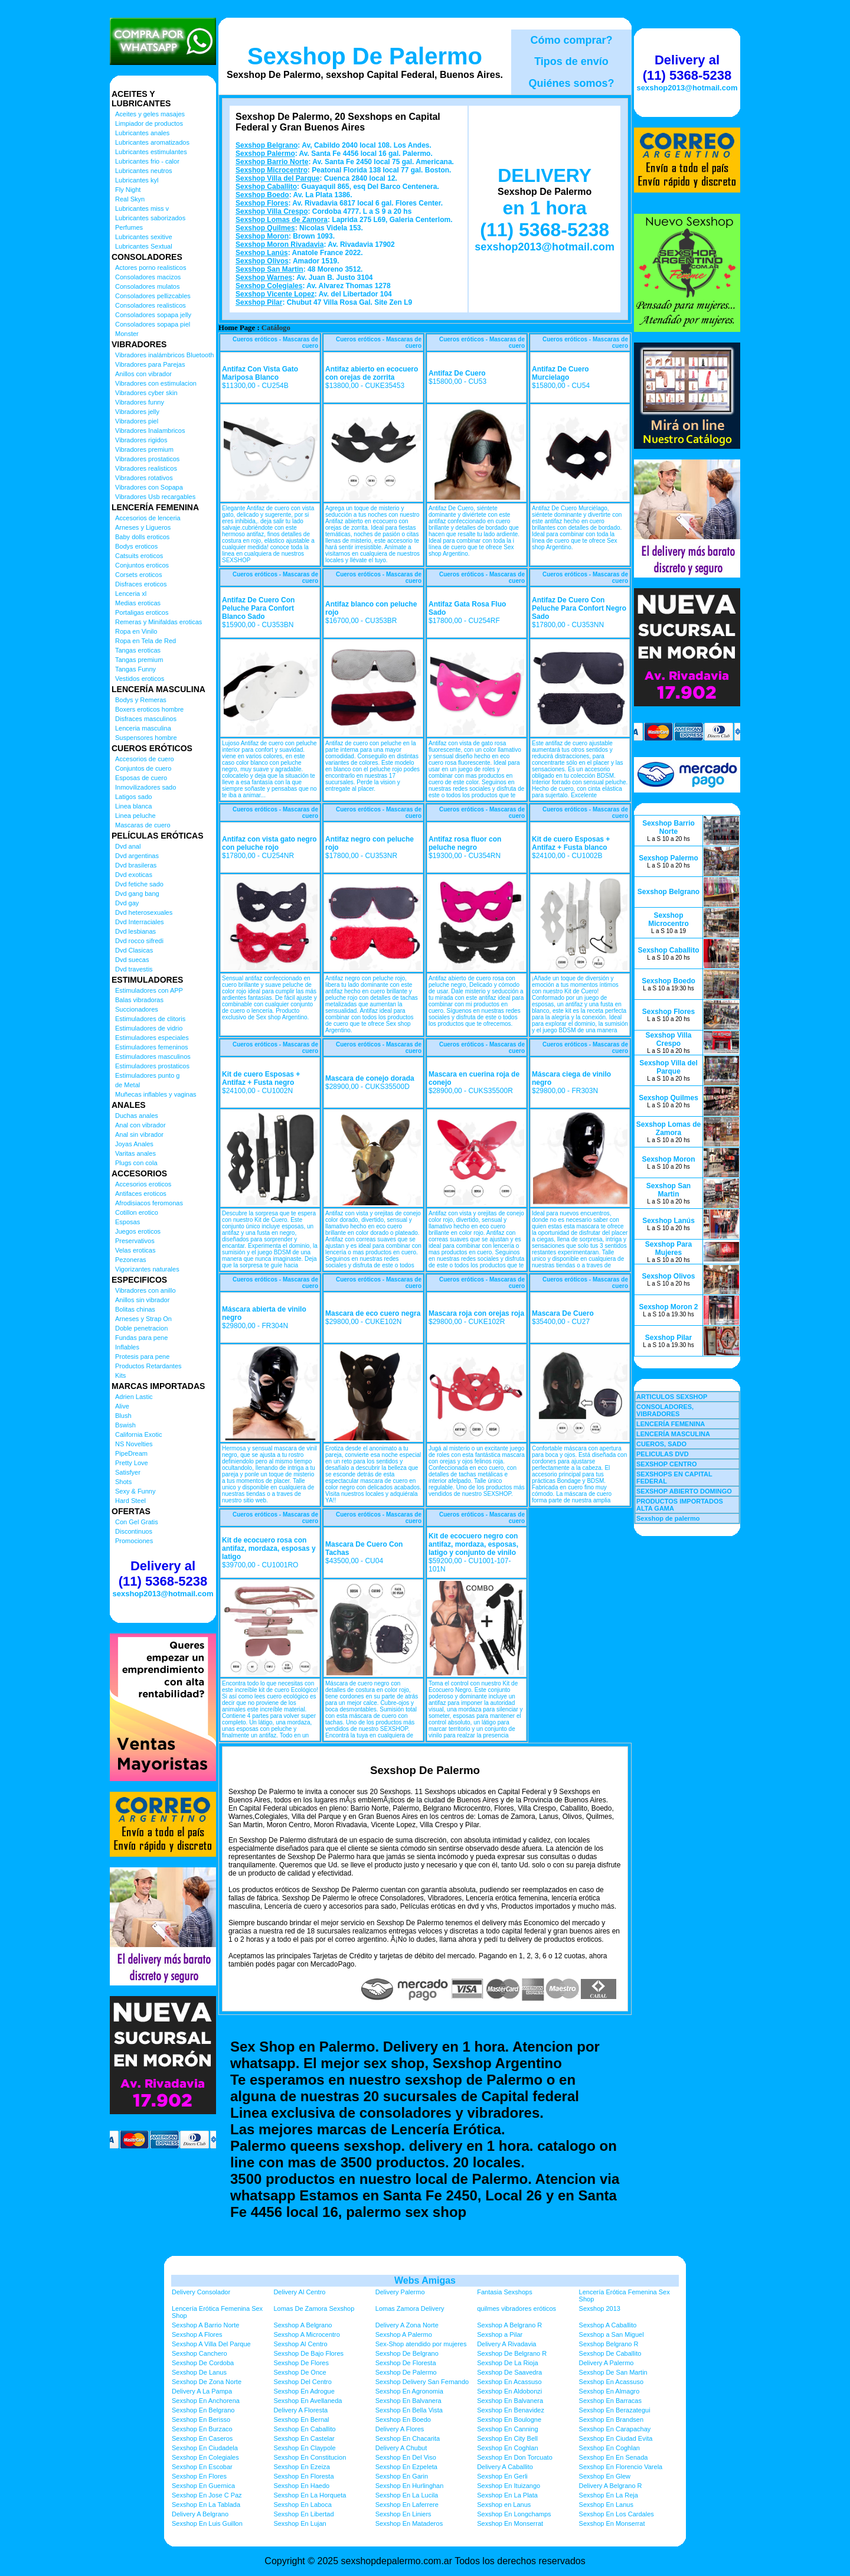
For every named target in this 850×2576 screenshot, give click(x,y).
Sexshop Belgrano (267, 145)
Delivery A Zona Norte (407, 2325)
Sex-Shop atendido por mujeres (421, 2343)
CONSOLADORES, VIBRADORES (665, 1410)
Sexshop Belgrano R (609, 2343)
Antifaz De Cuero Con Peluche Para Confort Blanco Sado (258, 608)
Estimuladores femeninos (151, 1047)
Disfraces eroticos (140, 584)
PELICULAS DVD (662, 1453)
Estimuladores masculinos (153, 1056)
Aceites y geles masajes (150, 114)
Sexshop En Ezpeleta (406, 2466)
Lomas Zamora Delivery (409, 2308)
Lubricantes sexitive (143, 236)
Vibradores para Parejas (150, 364)
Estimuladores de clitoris (150, 1018)
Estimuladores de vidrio (148, 1028)
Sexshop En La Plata (507, 2495)
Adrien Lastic (134, 1396)
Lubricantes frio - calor (147, 161)
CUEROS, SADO (661, 1443)
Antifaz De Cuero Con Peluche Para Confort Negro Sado (579, 608)
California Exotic (138, 1434)
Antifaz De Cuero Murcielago (560, 373)
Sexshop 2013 (599, 2308)
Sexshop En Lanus (606, 2504)
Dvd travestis (134, 969)
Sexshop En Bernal (301, 2419)
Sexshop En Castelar (303, 2438)
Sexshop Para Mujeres (668, 1248)
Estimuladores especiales (152, 1037)
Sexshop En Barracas (610, 2400)
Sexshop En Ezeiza (301, 2466)
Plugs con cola (136, 1162)
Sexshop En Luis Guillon (207, 2523)
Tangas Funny (135, 669)
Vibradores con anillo (145, 1290)
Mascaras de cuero (143, 825)
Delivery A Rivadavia (506, 2343)
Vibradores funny (139, 402)
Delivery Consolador (201, 2291)
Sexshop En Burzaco (202, 2428)
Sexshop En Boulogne (509, 2419)
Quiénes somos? (571, 83)
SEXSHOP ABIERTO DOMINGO (684, 1491)
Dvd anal (127, 846)
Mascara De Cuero (563, 1313)
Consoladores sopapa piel (152, 324)
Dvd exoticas (133, 874)
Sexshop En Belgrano (203, 2410)
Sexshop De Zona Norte (206, 2381)
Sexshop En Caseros (202, 2438)
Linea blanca (133, 806)
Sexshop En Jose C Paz (207, 2495)
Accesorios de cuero (144, 758)
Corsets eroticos (138, 574)
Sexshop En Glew (604, 2476)
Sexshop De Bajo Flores (308, 2353)
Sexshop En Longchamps (514, 2514)
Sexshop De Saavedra (509, 2372)
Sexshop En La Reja (608, 2495)
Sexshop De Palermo (364, 56)
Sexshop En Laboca (302, 2504)
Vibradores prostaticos (147, 458)
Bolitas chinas (135, 1309)
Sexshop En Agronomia (409, 2391)
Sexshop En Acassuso (509, 2381)
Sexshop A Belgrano (302, 2325)
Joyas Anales (134, 1143)
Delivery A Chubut (401, 2447)
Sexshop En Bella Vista (409, 2410)
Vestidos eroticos (139, 678)
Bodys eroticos (136, 546)
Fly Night (127, 189)
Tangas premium (139, 659)
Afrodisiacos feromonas (149, 1203)
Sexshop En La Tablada (206, 2504)
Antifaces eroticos (140, 1193)
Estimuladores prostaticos (152, 1065)
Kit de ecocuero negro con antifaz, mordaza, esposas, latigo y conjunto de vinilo (473, 1544)
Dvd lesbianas (135, 931)
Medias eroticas (138, 602)
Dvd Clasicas (134, 950)
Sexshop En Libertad (303, 2514)
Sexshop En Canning (507, 2428)
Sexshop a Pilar (499, 2334)
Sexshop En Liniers (403, 2514)
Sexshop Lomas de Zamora (282, 220)
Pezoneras (130, 1259)
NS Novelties (134, 1443)
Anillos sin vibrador (142, 1299)
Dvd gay (127, 903)
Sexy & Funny (135, 1491)
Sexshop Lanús (262, 253)
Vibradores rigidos (141, 440)
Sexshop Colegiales (269, 286)
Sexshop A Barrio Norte (205, 2325)
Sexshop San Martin (269, 269)
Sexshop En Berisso (201, 2419)
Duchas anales (136, 1115)
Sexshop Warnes (264, 277)
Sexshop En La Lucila (406, 2495)
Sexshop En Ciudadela (205, 2447)
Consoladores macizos (148, 277)
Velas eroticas (135, 1250)
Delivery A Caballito (505, 2466)
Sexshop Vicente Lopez (275, 294)
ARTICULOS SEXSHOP (671, 1396)
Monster (127, 333)
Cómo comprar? (571, 40)
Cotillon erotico (136, 1212)
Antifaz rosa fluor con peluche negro (465, 843)
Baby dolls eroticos (142, 536)
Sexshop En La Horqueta (309, 2495)
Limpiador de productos (149, 123)
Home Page (236, 328)
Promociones (134, 1540)
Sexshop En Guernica (203, 2485)
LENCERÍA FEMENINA (670, 1423)
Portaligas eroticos (142, 612)
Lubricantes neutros (143, 170)
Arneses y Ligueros (143, 527)
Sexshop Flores (262, 203)
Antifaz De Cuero (457, 373)
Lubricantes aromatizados (152, 142)
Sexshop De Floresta (405, 2362)
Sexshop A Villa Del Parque (211, 2343)
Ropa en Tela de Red (145, 640)
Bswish (125, 1425)
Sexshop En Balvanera (408, 2400)
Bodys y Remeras (140, 699)
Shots (123, 1481)
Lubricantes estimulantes (151, 151)
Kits (120, 1375)
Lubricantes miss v (142, 208)
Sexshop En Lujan (299, 2523)
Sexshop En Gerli (502, 2476)
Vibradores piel (136, 421)
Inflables (127, 1347)
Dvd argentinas (137, 855)
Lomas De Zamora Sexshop (313, 2308)
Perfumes (129, 227)
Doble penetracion (141, 1328)
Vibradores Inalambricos (150, 430)
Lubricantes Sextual (143, 246)
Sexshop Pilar (259, 302)
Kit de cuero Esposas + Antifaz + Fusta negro (261, 1078)
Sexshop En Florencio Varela (621, 2466)
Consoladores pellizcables (153, 295)
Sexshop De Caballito (610, 2353)
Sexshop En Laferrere (407, 2504)
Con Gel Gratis (136, 1521)
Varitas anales (135, 1153)
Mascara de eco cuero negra (372, 1313)
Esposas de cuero (141, 777)
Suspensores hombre (146, 737)
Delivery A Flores (399, 2428)
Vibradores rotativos (144, 477)
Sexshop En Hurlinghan (409, 2485)
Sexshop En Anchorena (206, 2400)
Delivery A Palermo (606, 2362)
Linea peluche (135, 815)
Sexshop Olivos (262, 261)
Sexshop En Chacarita (407, 2438)
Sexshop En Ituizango (508, 2485)
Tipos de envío (571, 61)
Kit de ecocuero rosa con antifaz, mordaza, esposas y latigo (269, 1548)
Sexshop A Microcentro (306, 2334)
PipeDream (131, 1453)
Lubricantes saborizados (150, 217)
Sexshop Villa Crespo (272, 211)
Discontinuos (133, 1531)
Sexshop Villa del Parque (278, 178)
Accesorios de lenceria (148, 517)
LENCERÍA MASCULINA (673, 1433)
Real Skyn (130, 199)
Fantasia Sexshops (504, 2291)
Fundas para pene (141, 1337)
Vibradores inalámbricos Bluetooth (164, 354)
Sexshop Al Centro (300, 2343)
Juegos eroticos (138, 1231)
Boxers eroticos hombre (149, 709)
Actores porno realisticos (150, 267)
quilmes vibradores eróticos (516, 2308)
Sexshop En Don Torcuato (514, 2457)
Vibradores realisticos (146, 468)
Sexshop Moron (262, 236)
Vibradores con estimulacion (156, 383)
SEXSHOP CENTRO (666, 1464)
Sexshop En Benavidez (510, 2410)
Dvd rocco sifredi (139, 940)
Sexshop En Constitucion (309, 2457)
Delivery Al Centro (299, 2291)
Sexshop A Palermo (403, 2334)
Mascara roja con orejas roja (476, 1313)
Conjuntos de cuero (143, 768)
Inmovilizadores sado (145, 787)
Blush (123, 1415)
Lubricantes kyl (136, 180)
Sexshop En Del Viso (405, 2457)
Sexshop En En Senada (613, 2457)
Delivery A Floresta (300, 2410)
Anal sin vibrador (139, 1134)
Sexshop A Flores (197, 2334)
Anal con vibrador (140, 1125)
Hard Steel (130, 1500)
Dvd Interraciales (139, 921)
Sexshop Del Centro (302, 2381)
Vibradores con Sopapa (149, 487)
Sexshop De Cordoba (203, 2362)
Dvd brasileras (135, 865)
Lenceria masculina (143, 728)
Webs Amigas (425, 2280)
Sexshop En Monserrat (510, 2523)
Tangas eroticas (138, 650)
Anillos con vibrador (143, 373)
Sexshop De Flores (301, 2362)
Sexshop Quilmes (265, 228)
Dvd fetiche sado (139, 884)
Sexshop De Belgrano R (512, 2353)
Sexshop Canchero (199, 2353)
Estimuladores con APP (149, 990)
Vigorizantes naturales (147, 1269)
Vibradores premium (144, 449)
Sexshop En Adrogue (303, 2391)
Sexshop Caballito (266, 186)
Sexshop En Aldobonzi (509, 2391)
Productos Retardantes (148, 1365)
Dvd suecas (132, 959)
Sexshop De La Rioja (507, 2362)
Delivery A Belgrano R (610, 2485)
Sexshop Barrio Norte (272, 162)
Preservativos (135, 1240)
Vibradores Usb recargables (155, 496)
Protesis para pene (142, 1356)
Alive (122, 1406)
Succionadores (136, 1009)
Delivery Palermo (400, 2291)
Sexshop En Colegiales (205, 2457)
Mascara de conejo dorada (369, 1078)
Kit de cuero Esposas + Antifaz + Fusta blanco (571, 843)
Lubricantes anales (142, 132)
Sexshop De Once (299, 2372)
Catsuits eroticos (139, 555)
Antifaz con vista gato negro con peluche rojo (269, 843)
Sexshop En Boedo (403, 2419)
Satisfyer (127, 1472)
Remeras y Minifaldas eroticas (158, 621)
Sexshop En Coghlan (507, 2447)
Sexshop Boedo (262, 195)
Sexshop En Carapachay (615, 2428)
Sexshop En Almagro (609, 2391)
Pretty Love (131, 1462)
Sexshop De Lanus (199, 2372)
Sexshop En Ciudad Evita (616, 2438)
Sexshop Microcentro (272, 170)
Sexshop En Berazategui (614, 2410)
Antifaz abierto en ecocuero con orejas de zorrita (371, 373)
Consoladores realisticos (150, 305)
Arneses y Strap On (143, 1318)
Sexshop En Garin (401, 2476)
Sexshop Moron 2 (668, 1307)
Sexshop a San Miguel (611, 2334)
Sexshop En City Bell (507, 2438)
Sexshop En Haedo (301, 2485)
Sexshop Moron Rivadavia (279, 244)
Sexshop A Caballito (608, 2325)
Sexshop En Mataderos (409, 2523)
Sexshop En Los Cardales (616, 2514)
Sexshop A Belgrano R (509, 2325)
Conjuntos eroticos (142, 565)
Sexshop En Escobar (202, 2466)
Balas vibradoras (139, 999)
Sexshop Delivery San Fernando (422, 2381)
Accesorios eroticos (143, 1184)
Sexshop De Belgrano (407, 2353)
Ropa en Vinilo (136, 631)
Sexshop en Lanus (504, 2504)
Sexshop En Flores (199, 2476)
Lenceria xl (130, 593)
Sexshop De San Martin (613, 2372)
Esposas (127, 1221)
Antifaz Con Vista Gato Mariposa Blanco (260, 373)
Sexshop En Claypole (304, 2447)
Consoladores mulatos (147, 286)
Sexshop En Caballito (304, 2428)
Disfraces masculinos (145, 718)
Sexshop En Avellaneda (307, 2400)
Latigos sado (133, 796)
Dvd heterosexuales (143, 912)
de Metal (127, 1084)
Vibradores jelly (137, 411)
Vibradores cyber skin (146, 392)
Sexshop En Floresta (303, 2476)
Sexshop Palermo (265, 153)
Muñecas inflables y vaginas (156, 1094)
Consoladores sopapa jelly (153, 314)
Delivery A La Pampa (202, 2391)
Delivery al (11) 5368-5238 (163, 1573)
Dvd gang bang (137, 893)
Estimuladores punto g (147, 1075)
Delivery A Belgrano (200, 2514)
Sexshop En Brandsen (611, 2419)
